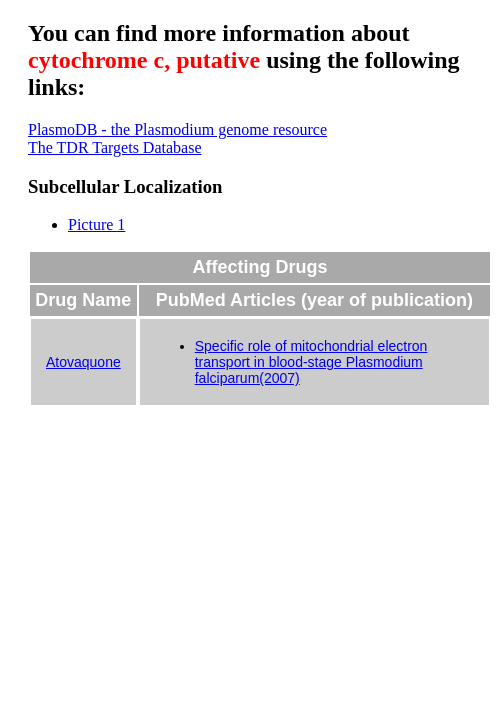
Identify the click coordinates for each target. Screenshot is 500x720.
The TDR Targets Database (115, 147)
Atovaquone (83, 362)
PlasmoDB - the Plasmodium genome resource (177, 129)
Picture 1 (96, 224)
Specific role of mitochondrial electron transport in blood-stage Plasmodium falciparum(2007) (311, 362)
